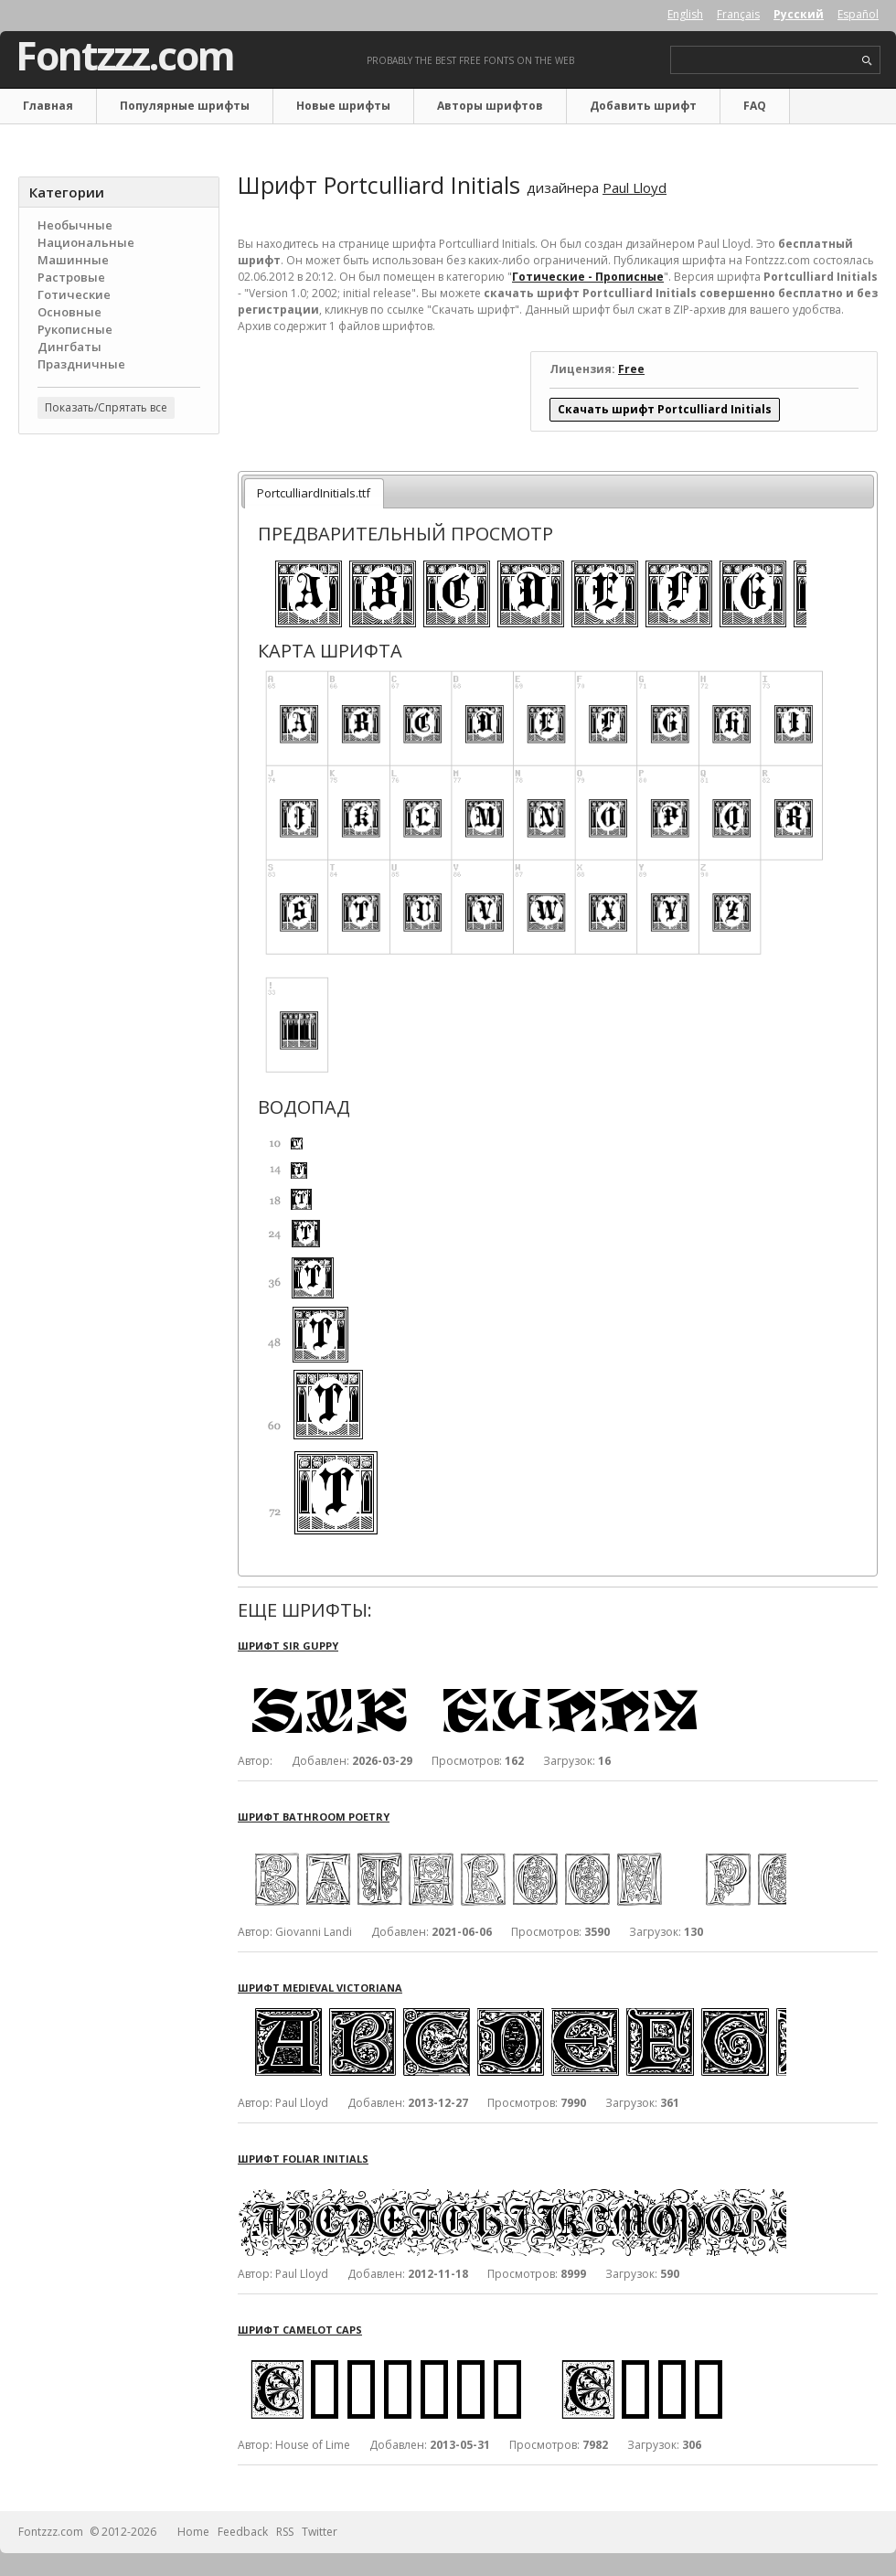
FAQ (754, 105)
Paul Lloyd (635, 187)
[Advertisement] (118, 558)
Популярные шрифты (185, 105)
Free (631, 369)
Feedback (243, 2531)
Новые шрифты (343, 105)
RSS (284, 2531)
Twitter (319, 2531)
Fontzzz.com (125, 56)
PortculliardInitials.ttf (313, 493)
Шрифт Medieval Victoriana (320, 1987)
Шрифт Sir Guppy (288, 1645)
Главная (48, 105)
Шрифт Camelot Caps (300, 2329)
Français (738, 14)
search (867, 61)
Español (858, 14)
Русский (798, 14)
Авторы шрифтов (490, 105)
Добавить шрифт (643, 105)
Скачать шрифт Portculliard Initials (665, 409)
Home (193, 2531)
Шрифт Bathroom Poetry (313, 1816)
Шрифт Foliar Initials (303, 2158)
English (685, 14)
